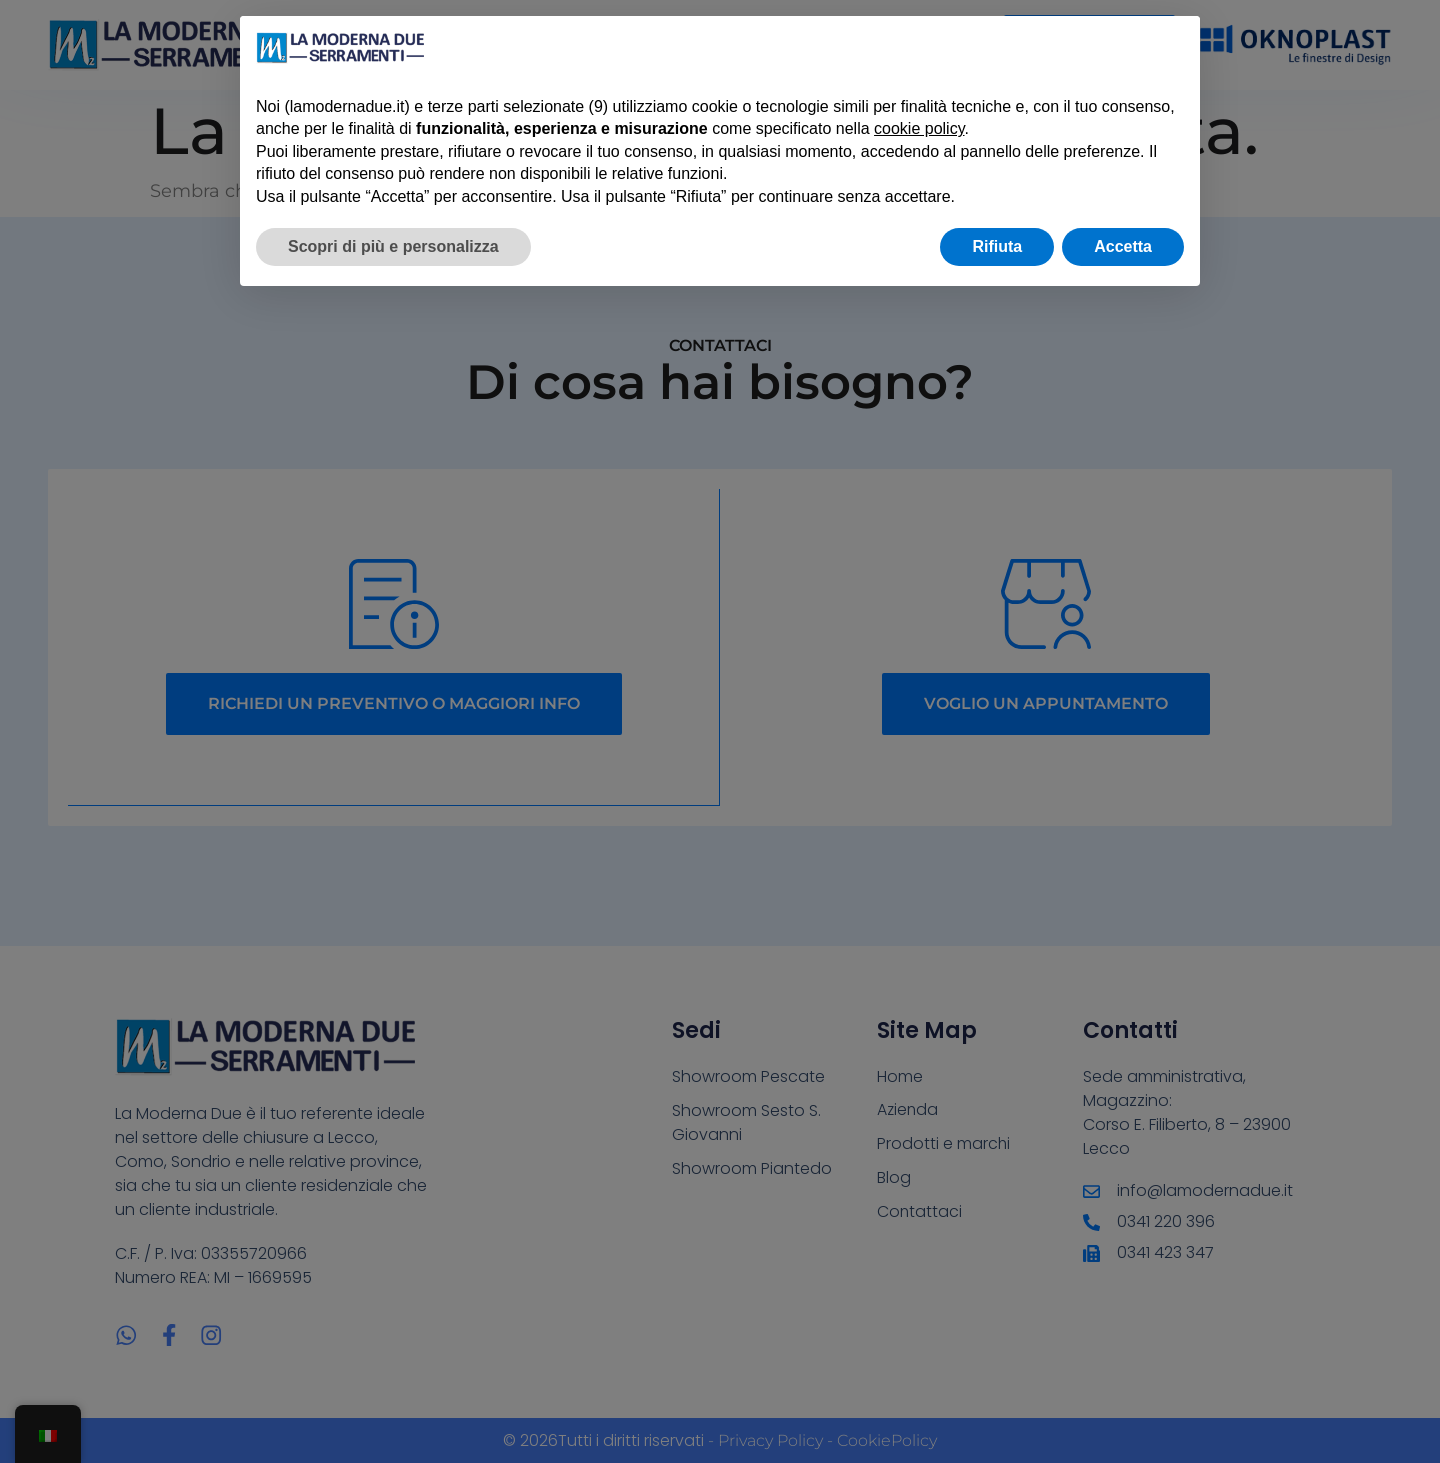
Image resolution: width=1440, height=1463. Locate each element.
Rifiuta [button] (997, 246)
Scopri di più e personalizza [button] (393, 246)
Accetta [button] (1123, 246)
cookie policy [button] (919, 128)
